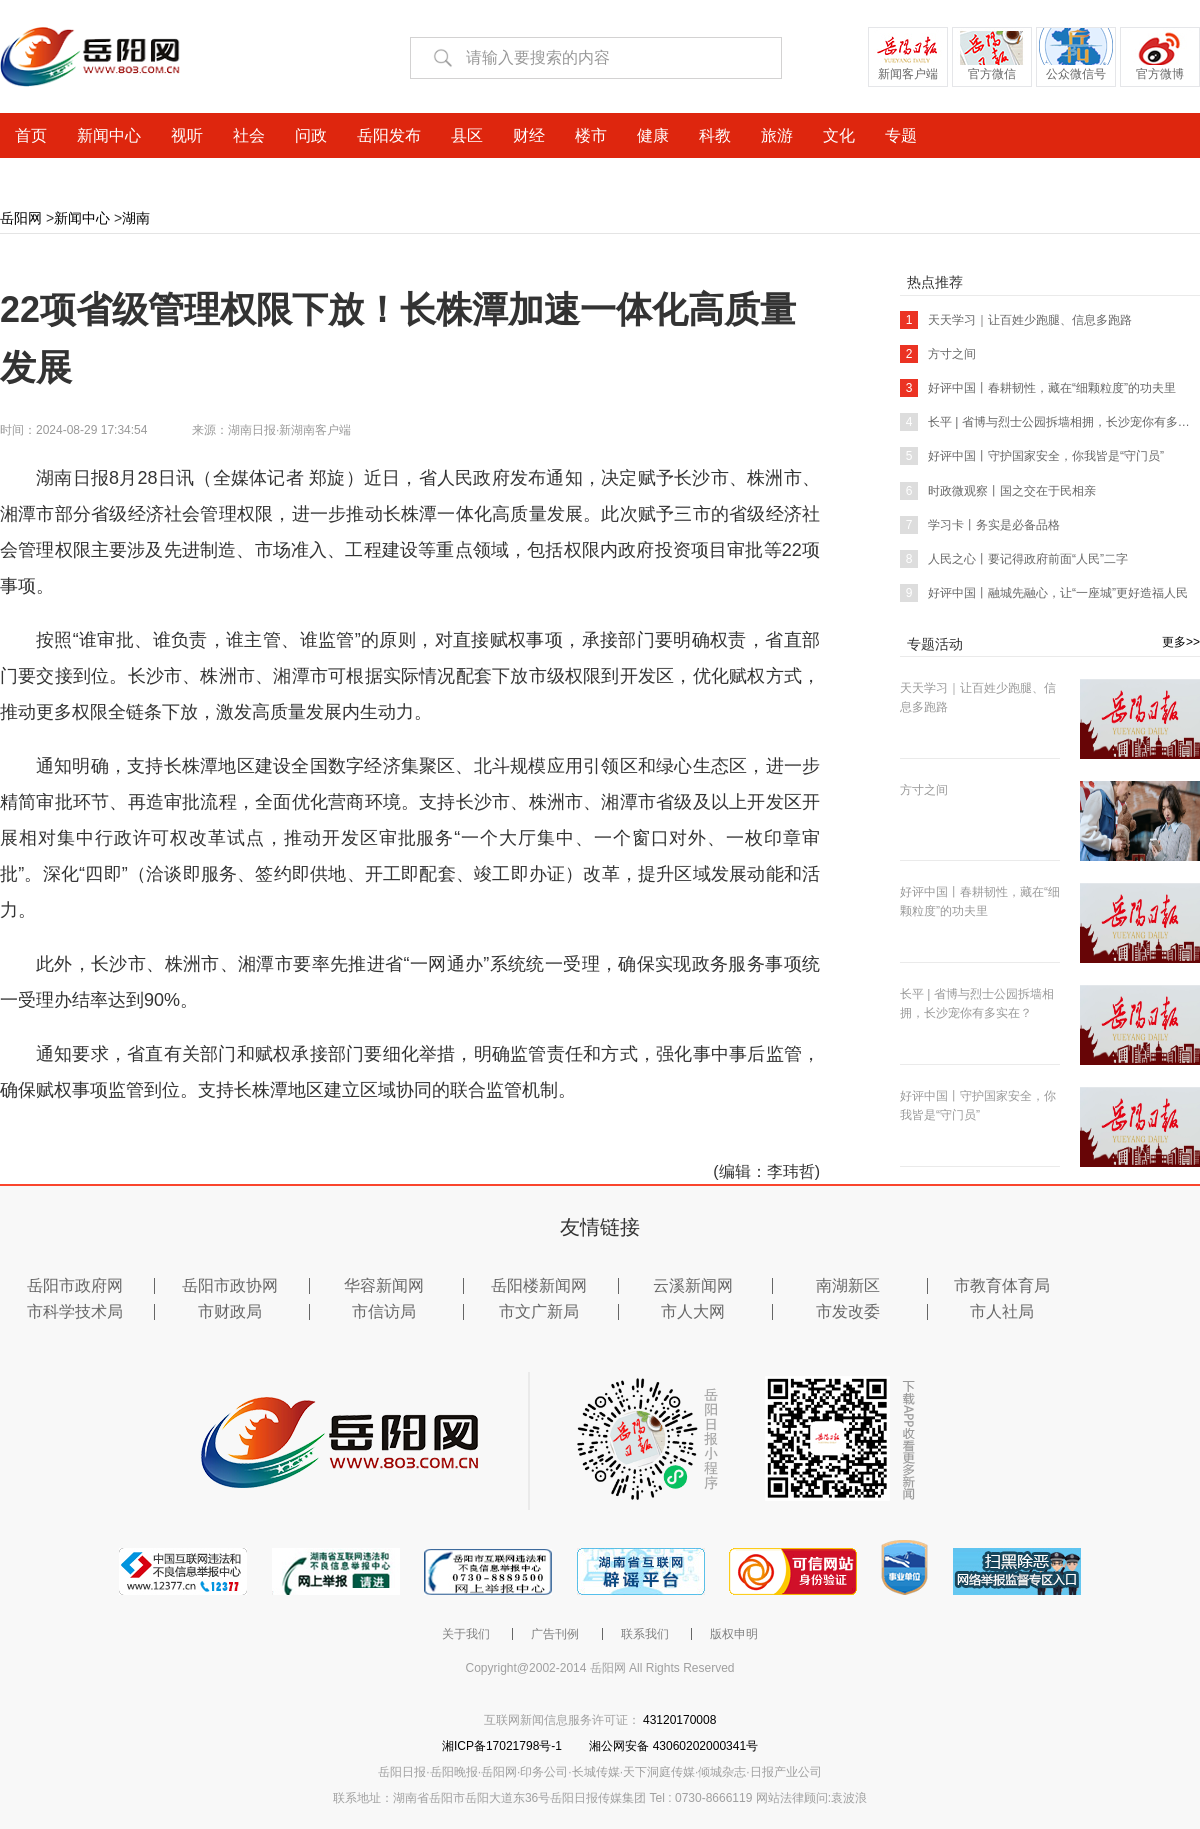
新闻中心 (82, 218)
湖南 (136, 218)
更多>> (1181, 642)
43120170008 (679, 1720)
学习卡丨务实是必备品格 (980, 525)
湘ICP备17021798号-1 (503, 1746)
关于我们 (466, 1634)
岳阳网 (21, 218)
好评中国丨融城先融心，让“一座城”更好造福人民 (1044, 593)
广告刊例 (555, 1634)
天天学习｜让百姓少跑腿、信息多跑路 (1016, 320)
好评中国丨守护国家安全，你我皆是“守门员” (1032, 456)
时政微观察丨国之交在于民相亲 (998, 491)
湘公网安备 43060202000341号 (673, 1746)
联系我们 (645, 1634)
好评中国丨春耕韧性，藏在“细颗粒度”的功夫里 (1038, 388)
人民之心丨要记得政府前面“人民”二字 (1014, 559)
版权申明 (734, 1634)
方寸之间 (938, 354)
